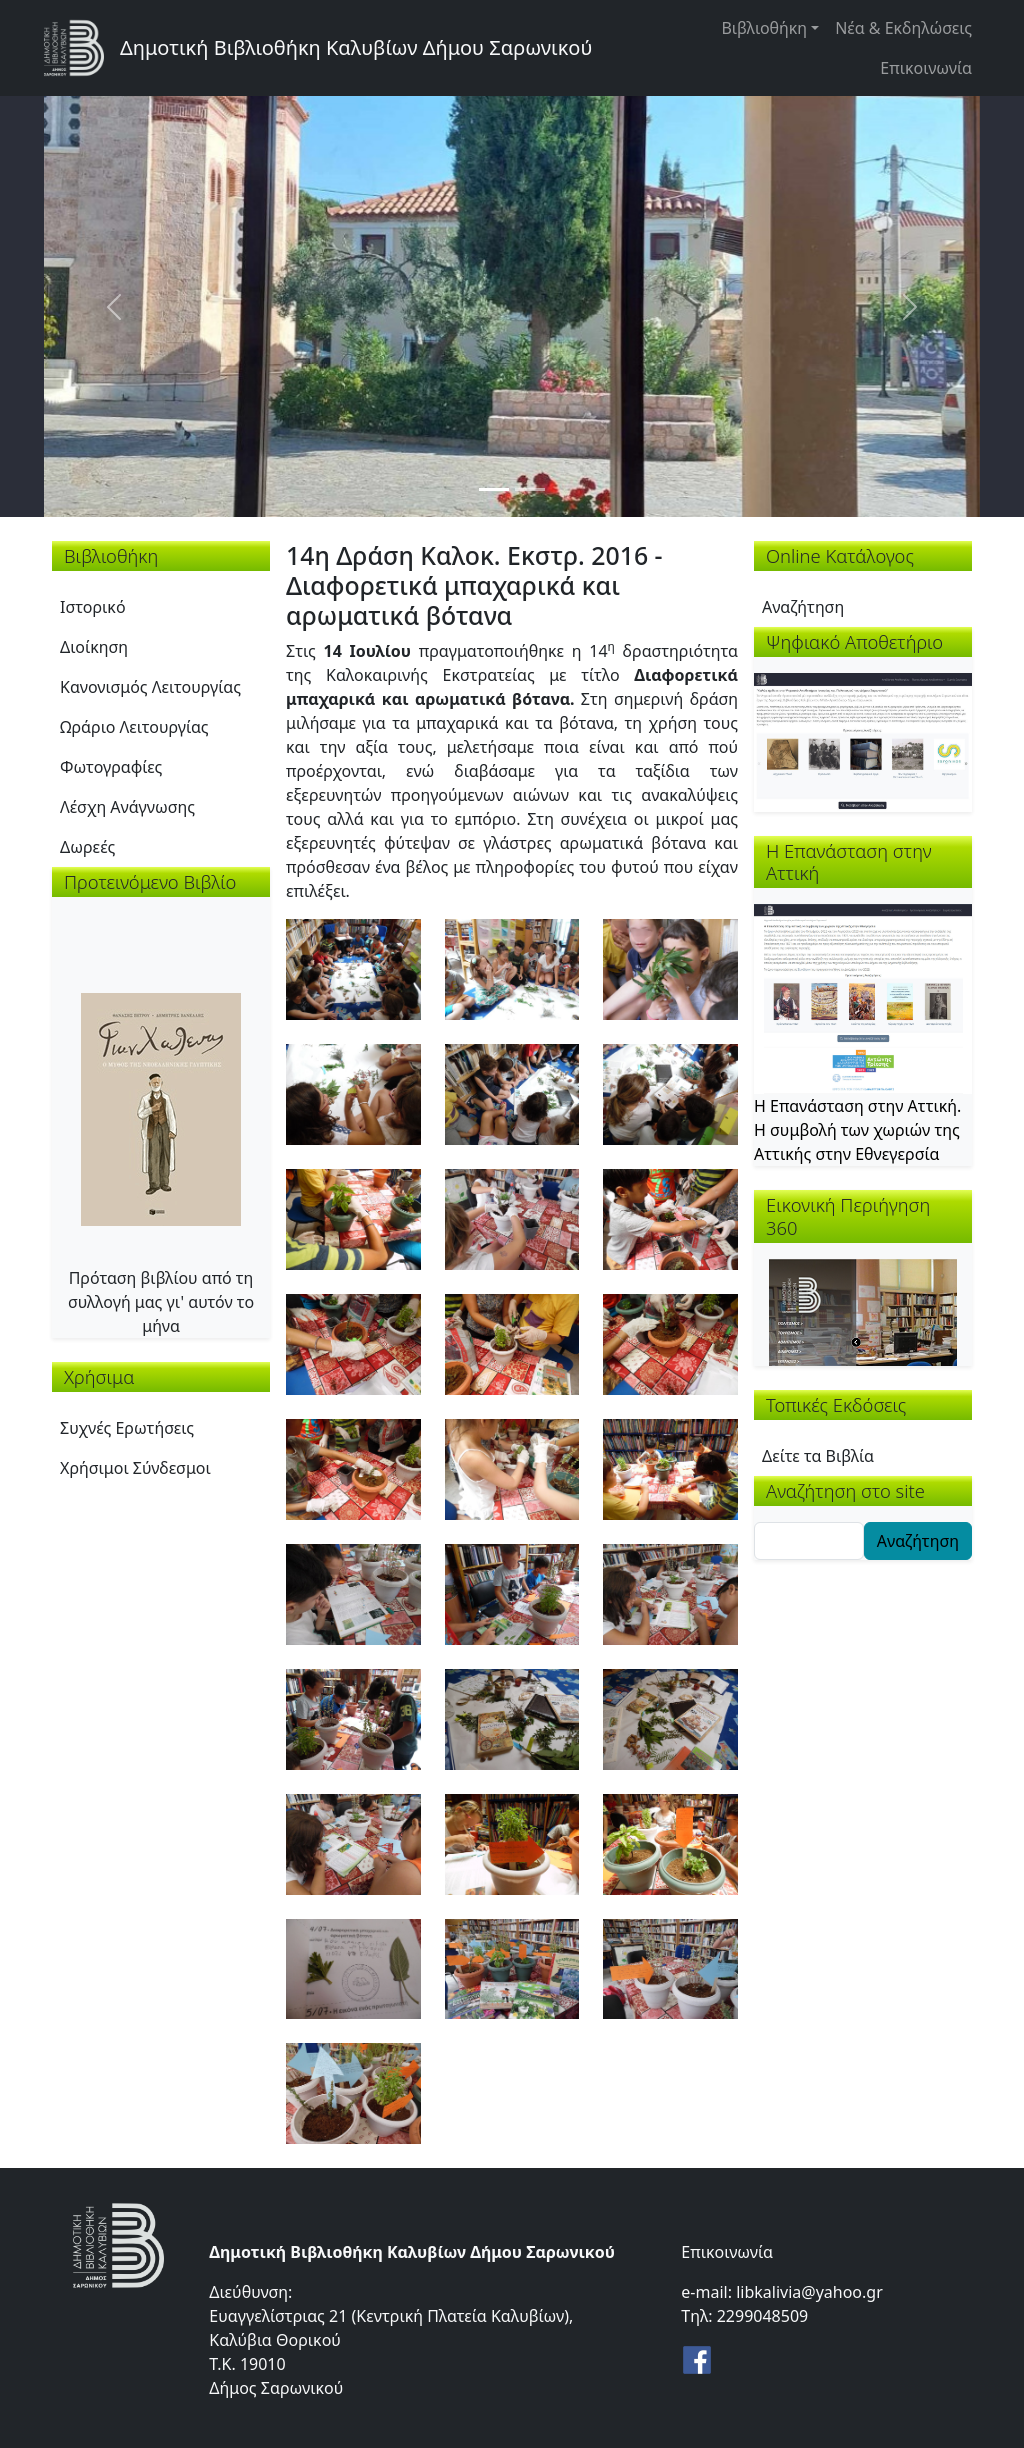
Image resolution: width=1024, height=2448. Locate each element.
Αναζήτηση (803, 607)
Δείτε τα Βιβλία (818, 1456)
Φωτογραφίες (111, 767)
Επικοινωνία (926, 68)
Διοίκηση (94, 647)
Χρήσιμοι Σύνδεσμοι (135, 1468)
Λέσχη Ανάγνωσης (127, 807)
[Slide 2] (530, 489)
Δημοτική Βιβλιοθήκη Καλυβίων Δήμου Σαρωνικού (356, 47)
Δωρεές (87, 847)
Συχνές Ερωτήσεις (127, 1428)
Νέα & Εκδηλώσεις (903, 28)
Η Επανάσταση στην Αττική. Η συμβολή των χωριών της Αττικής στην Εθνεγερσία (857, 1130)
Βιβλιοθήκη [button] (764, 28)
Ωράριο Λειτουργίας (134, 727)
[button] (353, 967)
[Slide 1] (494, 489)
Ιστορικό (93, 607)
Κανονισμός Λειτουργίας (150, 687)
